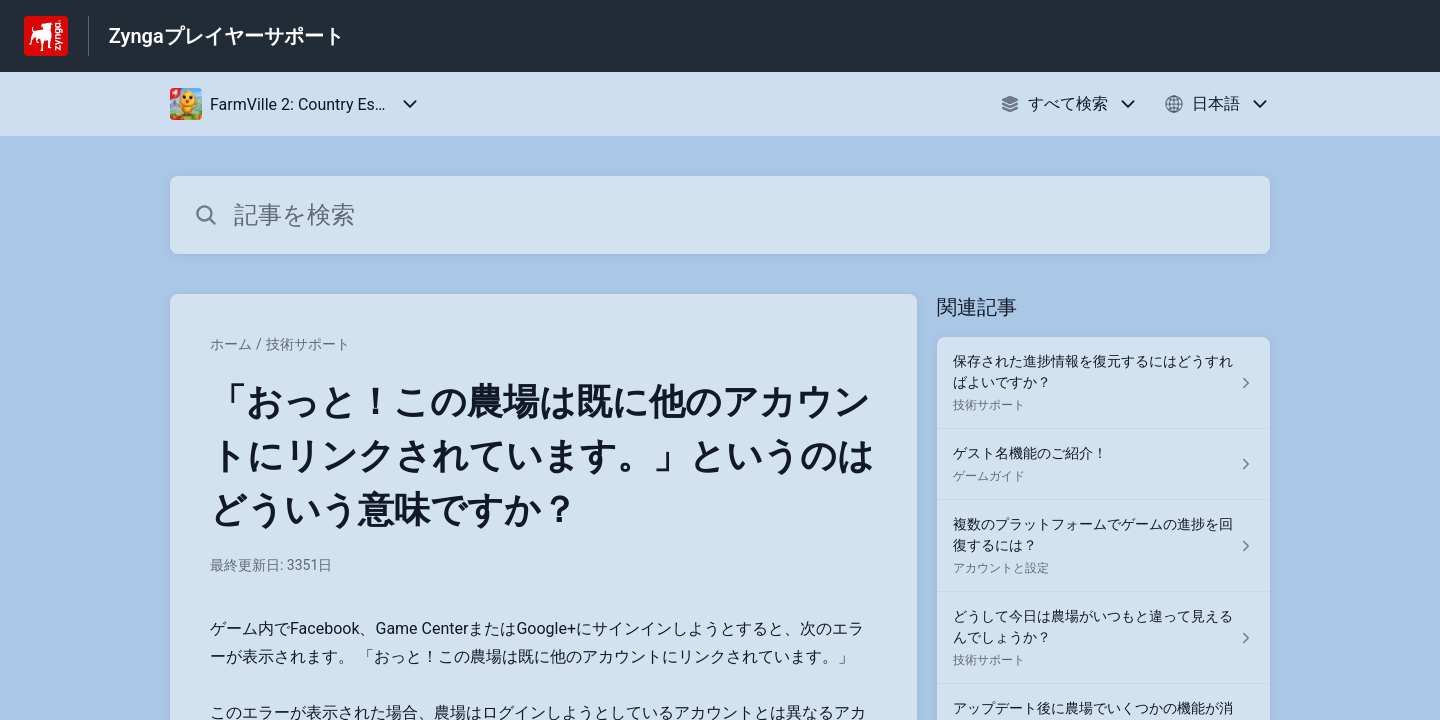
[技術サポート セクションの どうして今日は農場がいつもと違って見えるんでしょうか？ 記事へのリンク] (1103, 638)
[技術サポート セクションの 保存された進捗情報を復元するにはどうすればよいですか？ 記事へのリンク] (1103, 383)
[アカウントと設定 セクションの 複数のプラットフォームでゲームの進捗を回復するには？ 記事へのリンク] (1103, 546)
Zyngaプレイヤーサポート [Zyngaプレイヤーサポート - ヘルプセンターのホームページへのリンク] (226, 36)
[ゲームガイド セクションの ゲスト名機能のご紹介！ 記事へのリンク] (1103, 464)
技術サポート (308, 344)
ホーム (231, 344)
